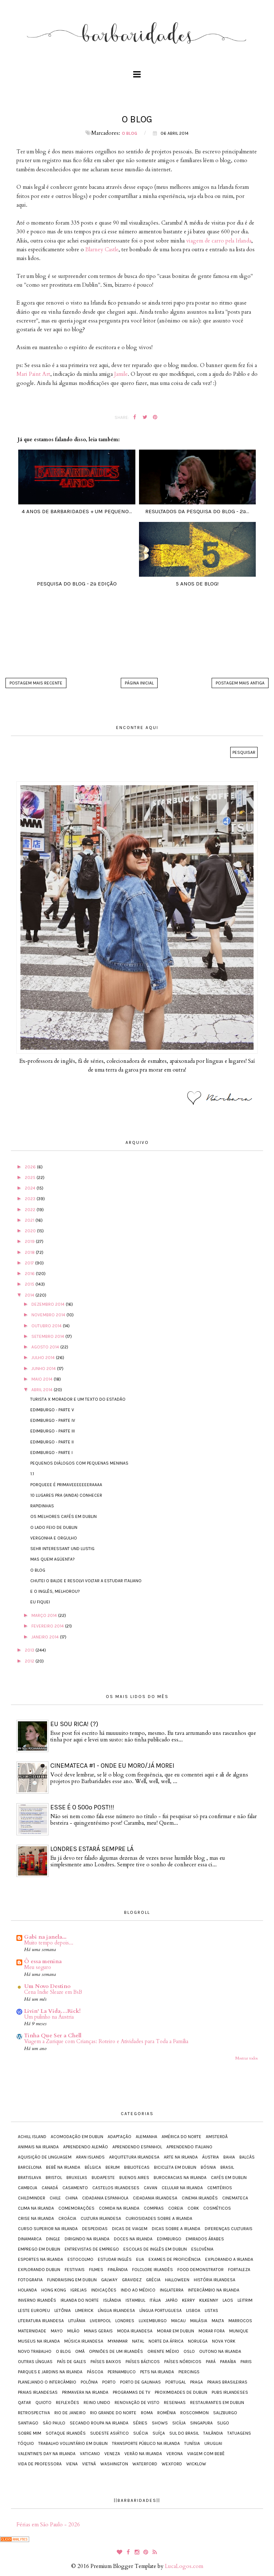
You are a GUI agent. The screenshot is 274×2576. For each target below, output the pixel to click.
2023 (30, 1198)
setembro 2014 (48, 1336)
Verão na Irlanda (143, 2453)
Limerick (84, 2310)
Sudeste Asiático (109, 2433)
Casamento (75, 2187)
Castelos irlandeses (115, 2187)
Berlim (112, 2167)
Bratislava (29, 2177)
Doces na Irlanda (133, 2238)
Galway (109, 2279)
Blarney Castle (102, 249)
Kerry (188, 2300)
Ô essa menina (43, 1961)
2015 (30, 1284)
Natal (138, 2341)
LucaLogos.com (184, 2566)
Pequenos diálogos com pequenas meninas (79, 1463)
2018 (30, 1252)
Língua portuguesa (160, 2310)
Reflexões (67, 2402)
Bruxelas (76, 2177)
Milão (73, 2330)
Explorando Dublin (39, 2269)
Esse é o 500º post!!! (82, 1807)
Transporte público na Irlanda (146, 2443)
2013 (30, 1650)
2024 (30, 1188)
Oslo (189, 2351)
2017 (30, 1263)
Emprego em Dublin (39, 2249)
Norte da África (166, 2341)
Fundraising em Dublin (72, 2279)
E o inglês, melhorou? (55, 1591)
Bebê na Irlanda (63, 2167)
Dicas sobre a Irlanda (176, 2228)
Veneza (112, 2453)
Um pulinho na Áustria (49, 2017)
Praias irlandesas (38, 2392)
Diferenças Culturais (228, 2228)
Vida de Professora (40, 2463)
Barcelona (30, 2167)
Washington (114, 2463)
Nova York (223, 2341)
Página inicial (139, 683)
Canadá (50, 2187)
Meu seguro (37, 1967)
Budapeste (103, 2177)
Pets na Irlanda (157, 2371)
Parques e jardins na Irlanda (50, 2371)
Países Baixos (105, 2361)
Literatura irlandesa (41, 2320)
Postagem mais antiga (240, 683)
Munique (238, 2330)
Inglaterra (172, 2290)
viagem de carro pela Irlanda (218, 240)
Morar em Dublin (175, 2330)
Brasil (227, 2167)
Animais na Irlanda (38, 2146)
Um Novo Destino (47, 1986)
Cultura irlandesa (101, 2218)
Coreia (175, 2208)
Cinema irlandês (200, 2198)
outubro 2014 (47, 1325)
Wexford (172, 2463)
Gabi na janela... (45, 1936)
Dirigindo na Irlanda (87, 2238)
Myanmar (118, 2341)
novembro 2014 (48, 1314)
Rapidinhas (42, 1505)
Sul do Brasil (184, 2433)
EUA (140, 2259)
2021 (30, 1220)
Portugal (175, 2382)
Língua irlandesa (116, 2310)
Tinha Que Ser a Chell (52, 2035)
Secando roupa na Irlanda (99, 2423)
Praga (196, 2382)
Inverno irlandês (37, 2300)
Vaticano (90, 2453)
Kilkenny (208, 2300)
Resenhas (175, 2402)
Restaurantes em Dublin (217, 2402)
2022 (30, 1209)
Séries (140, 2423)
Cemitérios (219, 2187)
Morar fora (211, 2330)
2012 (30, 1661)
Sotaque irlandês (66, 2433)
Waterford (144, 2463)
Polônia (89, 2382)
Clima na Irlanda (36, 2208)
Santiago (28, 2423)
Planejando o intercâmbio (47, 2382)
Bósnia (208, 2167)
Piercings (189, 2371)
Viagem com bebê (206, 2453)
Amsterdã (217, 2136)
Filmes (96, 2269)
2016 (30, 1273)
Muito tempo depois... (48, 1942)
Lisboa (193, 2310)
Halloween (177, 2279)
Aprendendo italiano (189, 2146)
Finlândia (118, 2269)
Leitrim (245, 2300)
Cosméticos (217, 2208)
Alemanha (146, 2136)
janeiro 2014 (45, 1637)
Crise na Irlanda (36, 2218)
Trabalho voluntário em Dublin (73, 2443)
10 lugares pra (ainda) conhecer (66, 1495)
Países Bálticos (143, 2361)
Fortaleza (239, 2269)
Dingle (53, 2238)
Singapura (201, 2423)
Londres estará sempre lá (92, 1849)
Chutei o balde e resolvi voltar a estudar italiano (86, 1580)
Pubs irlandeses (230, 2392)
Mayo (57, 2330)
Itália (155, 2300)
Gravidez (132, 2279)
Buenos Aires (134, 2177)
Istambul (135, 2300)
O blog (129, 133)
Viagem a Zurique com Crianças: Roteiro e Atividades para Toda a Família (106, 2041)
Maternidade (32, 2330)
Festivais (75, 2269)
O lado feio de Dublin (53, 1527)
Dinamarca (30, 2238)
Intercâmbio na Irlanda (213, 2290)
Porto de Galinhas (140, 2382)
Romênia (166, 2412)
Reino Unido (97, 2402)
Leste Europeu (34, 2310)
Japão (171, 2300)
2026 (31, 1166)
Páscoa (95, 2371)
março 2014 (44, 1615)
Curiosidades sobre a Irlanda (159, 2218)
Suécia (140, 2433)
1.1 (32, 1473)
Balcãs (247, 2157)
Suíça (159, 2433)
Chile (55, 2198)
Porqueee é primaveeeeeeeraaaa (66, 1484)
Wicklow (196, 2463)
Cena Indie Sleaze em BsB (53, 1992)
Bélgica (93, 2167)
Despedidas (95, 2228)
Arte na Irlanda (181, 2157)
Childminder (31, 2198)
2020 (31, 1230)
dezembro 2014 (48, 1304)
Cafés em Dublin (229, 2177)
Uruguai (213, 2443)
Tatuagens (239, 2433)
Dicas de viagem (129, 2228)
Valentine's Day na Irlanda (47, 2453)
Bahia (229, 2157)
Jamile (121, 374)
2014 (30, 1295)
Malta (218, 2320)
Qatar (24, 2402)
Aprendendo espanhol (137, 2146)
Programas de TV (131, 2392)
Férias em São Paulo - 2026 (48, 2524)
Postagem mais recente (35, 683)
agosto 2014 (45, 1347)
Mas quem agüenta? (52, 1559)
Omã (80, 2351)
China (71, 2198)
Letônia (62, 2310)
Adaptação (119, 2136)
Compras (154, 2208)
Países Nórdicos (182, 2361)
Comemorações (76, 2208)
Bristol (54, 2177)
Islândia (112, 2300)
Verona (174, 2453)
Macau (178, 2320)
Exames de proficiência (174, 2259)
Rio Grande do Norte (113, 2412)
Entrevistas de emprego (92, 2249)
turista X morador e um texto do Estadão (78, 1399)
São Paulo (54, 2423)
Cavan (150, 2187)
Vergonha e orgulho (53, 1538)
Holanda (27, 2290)
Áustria (210, 2157)
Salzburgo (225, 2412)
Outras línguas (35, 2361)
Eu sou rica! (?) (74, 1724)
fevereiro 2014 (48, 1626)
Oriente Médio (163, 2351)
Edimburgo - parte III (52, 1431)
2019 (30, 1241)
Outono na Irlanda (220, 2351)
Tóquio (26, 2443)
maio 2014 (42, 1379)
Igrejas (78, 2290)
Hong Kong (53, 2290)
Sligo (223, 2423)
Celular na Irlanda (182, 2187)
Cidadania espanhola (105, 2198)
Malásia (198, 2320)
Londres (124, 2320)
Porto (109, 2382)
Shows (160, 2423)
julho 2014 (43, 1357)
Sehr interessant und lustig (62, 1548)
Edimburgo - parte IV (52, 1420)
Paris (246, 2361)
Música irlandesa (83, 2341)
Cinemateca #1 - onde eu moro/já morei (112, 1766)
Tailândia (213, 2433)
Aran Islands (90, 2157)
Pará (211, 2361)
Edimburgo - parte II (52, 1442)
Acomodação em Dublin (77, 2136)
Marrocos (240, 2320)
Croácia (67, 2218)
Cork (193, 2208)
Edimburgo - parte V (52, 1409)
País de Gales (71, 2361)
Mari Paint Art (33, 374)
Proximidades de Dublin (181, 2392)
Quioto (43, 2402)
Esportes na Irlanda (40, 2259)
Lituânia (76, 2320)
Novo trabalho (34, 2351)
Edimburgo (169, 2238)
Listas (211, 2310)
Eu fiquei (40, 1601)
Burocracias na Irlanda (180, 2177)
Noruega (198, 2341)
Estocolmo (80, 2259)
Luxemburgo (153, 2320)
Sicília (179, 2423)
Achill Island (32, 2136)
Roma (147, 2412)
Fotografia (30, 2279)
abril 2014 (42, 1389)
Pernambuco (122, 2371)
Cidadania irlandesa (155, 2198)
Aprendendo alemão (85, 2146)
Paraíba (228, 2361)
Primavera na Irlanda (85, 2392)
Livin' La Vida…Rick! (52, 2011)
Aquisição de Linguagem (45, 2157)
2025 (30, 1177)
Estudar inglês (115, 2259)
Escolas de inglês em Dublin (155, 2249)
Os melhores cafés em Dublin (63, 1516)
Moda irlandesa (135, 2330)
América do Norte (181, 2136)
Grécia (153, 2279)
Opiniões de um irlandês (116, 2351)
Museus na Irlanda (39, 2341)
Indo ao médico (138, 2290)
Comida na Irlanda (119, 2208)
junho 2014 (44, 1368)
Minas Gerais (98, 2330)
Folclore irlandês (152, 2269)
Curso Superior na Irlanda (48, 2228)
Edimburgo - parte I (51, 1452)
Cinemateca (235, 2198)
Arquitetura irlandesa (134, 2157)
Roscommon (194, 2412)
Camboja (27, 2187)
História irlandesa (214, 2279)
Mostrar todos (246, 2058)
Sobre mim (29, 2433)
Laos (228, 2300)
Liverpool (100, 2320)
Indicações (103, 2290)
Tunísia (192, 2443)
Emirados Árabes (205, 2238)
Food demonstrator (200, 2269)
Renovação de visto (137, 2402)
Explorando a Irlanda (229, 2259)
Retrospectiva (34, 2412)
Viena (72, 2463)
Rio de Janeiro (70, 2412)
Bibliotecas (137, 2167)
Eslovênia (202, 2249)
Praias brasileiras (227, 2382)
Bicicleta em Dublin (175, 2167)
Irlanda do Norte (80, 2300)
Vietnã (89, 2463)
